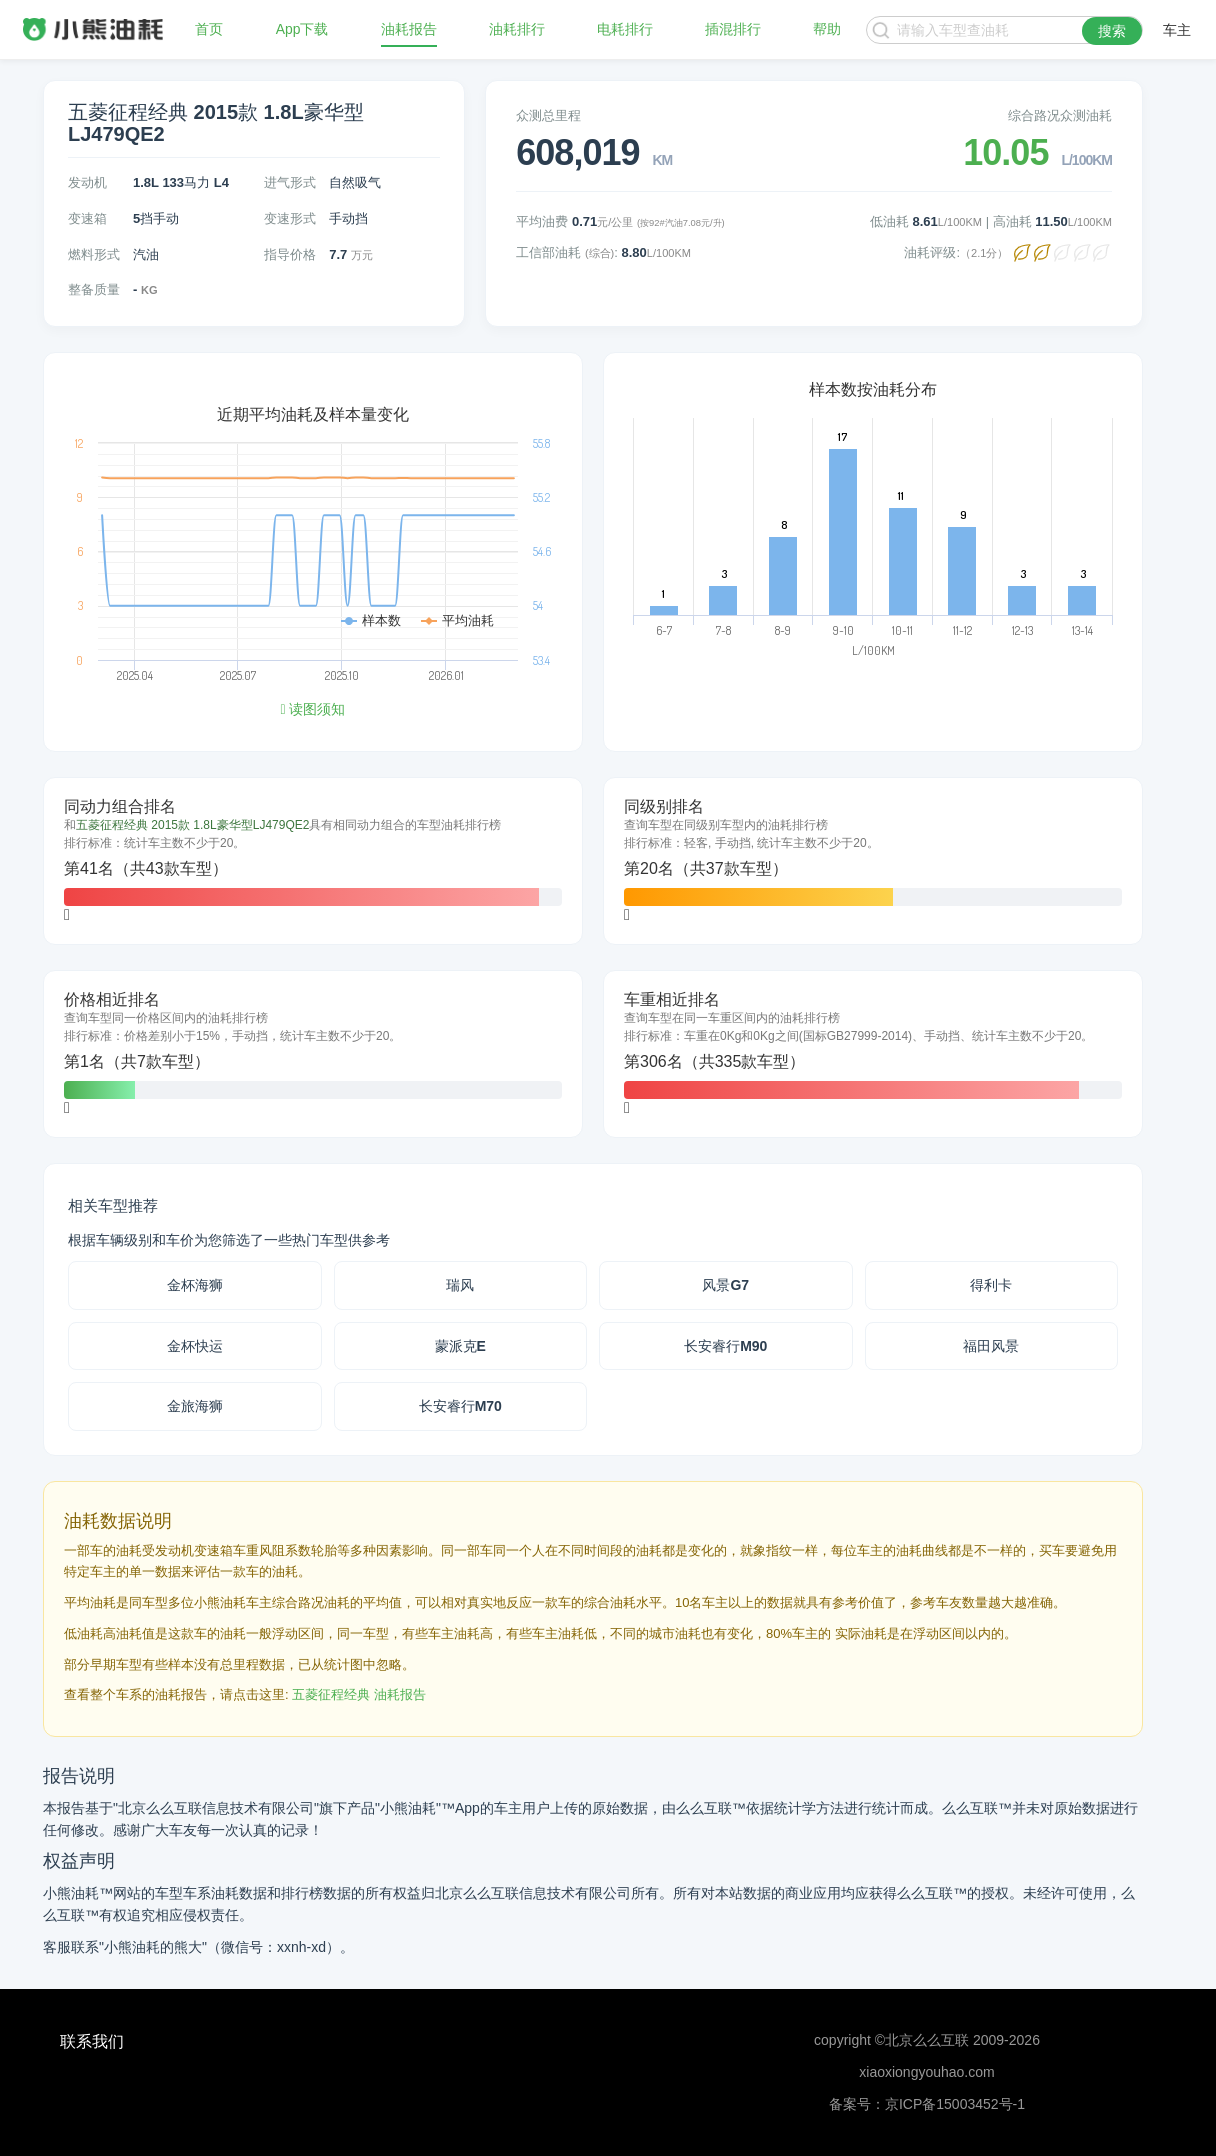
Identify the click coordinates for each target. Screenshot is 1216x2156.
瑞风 (460, 1285)
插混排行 (733, 30)
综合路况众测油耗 (1060, 115)
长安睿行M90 (725, 1346)
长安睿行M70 (460, 1406)
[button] (67, 914)
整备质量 (94, 289)
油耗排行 (517, 30)
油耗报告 (409, 30)
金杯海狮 (195, 1285)
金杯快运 (195, 1346)
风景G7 (725, 1285)
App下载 (302, 30)
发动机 (87, 182)
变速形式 (290, 218)
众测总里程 (548, 115)
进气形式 (290, 182)
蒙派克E (460, 1346)
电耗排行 (625, 30)
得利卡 (991, 1285)
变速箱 (87, 218)
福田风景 (991, 1346)
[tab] (313, 861)
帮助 (827, 30)
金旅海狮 (195, 1406)
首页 (209, 30)
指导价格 (290, 254)
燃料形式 (94, 254)
